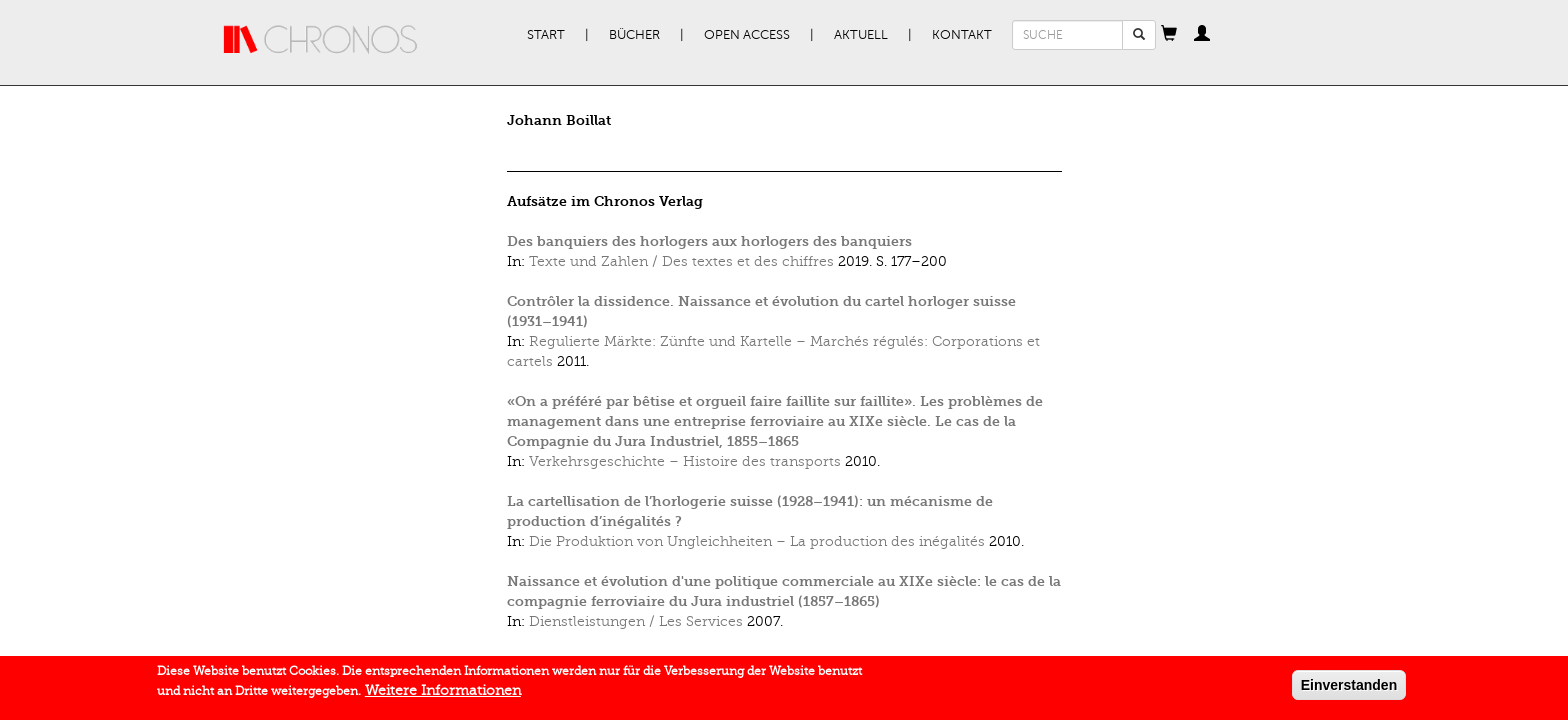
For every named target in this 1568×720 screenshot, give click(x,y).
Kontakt (962, 35)
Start (546, 35)
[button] (1169, 35)
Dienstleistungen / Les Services (636, 621)
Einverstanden (1349, 689)
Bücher (634, 35)
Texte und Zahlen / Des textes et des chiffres (681, 261)
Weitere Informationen (443, 694)
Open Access (747, 35)
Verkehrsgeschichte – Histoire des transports (685, 461)
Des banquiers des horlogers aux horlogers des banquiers (709, 241)
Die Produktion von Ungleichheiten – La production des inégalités (757, 541)
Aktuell (861, 35)
